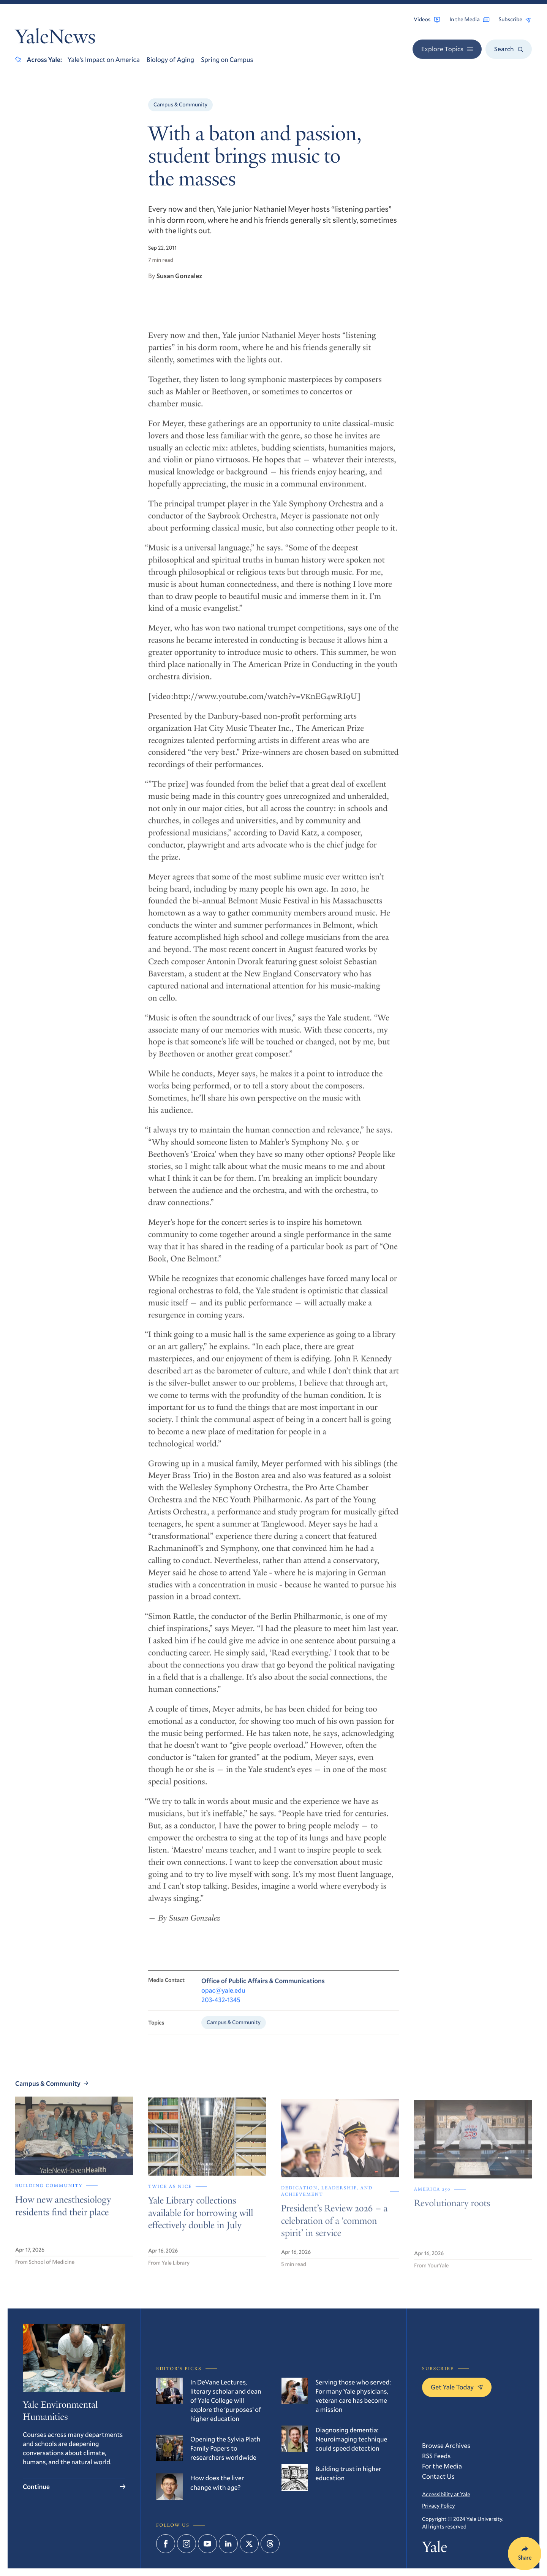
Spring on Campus (227, 59)
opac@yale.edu (223, 1997)
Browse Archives (446, 2445)
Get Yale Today (457, 2387)
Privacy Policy (438, 2505)
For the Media (442, 2466)
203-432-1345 (220, 2006)
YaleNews (55, 38)
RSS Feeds (436, 2455)
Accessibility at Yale (446, 2494)
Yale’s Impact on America (104, 59)
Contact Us (438, 2476)
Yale (434, 2548)
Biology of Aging (170, 59)
